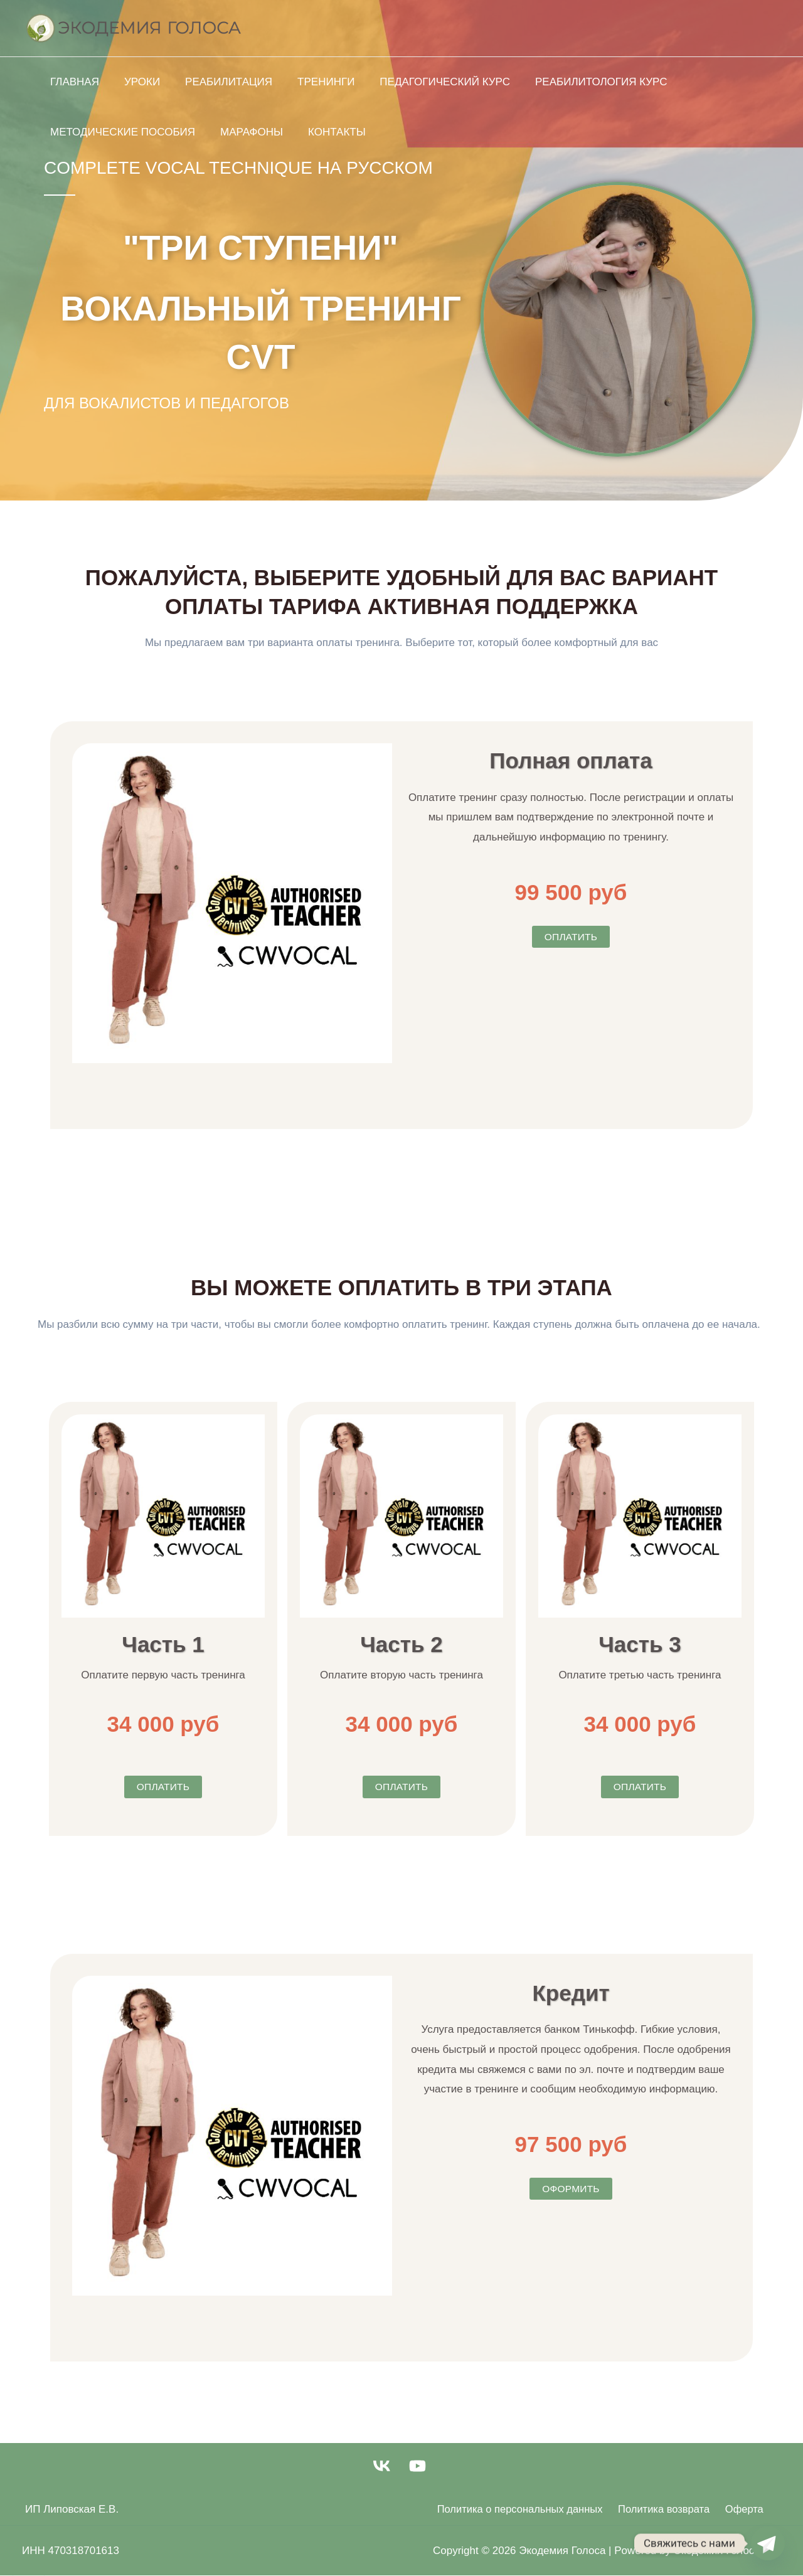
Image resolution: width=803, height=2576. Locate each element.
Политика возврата (661, 2509)
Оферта (738, 2509)
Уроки (136, 82)
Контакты (327, 132)
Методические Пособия (120, 132)
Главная (72, 82)
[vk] (383, 2465)
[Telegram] (768, 2543)
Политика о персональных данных (518, 2509)
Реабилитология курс (580, 82)
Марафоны (246, 132)
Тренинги (312, 82)
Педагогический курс (428, 82)
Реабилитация (219, 82)
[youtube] (420, 2465)
